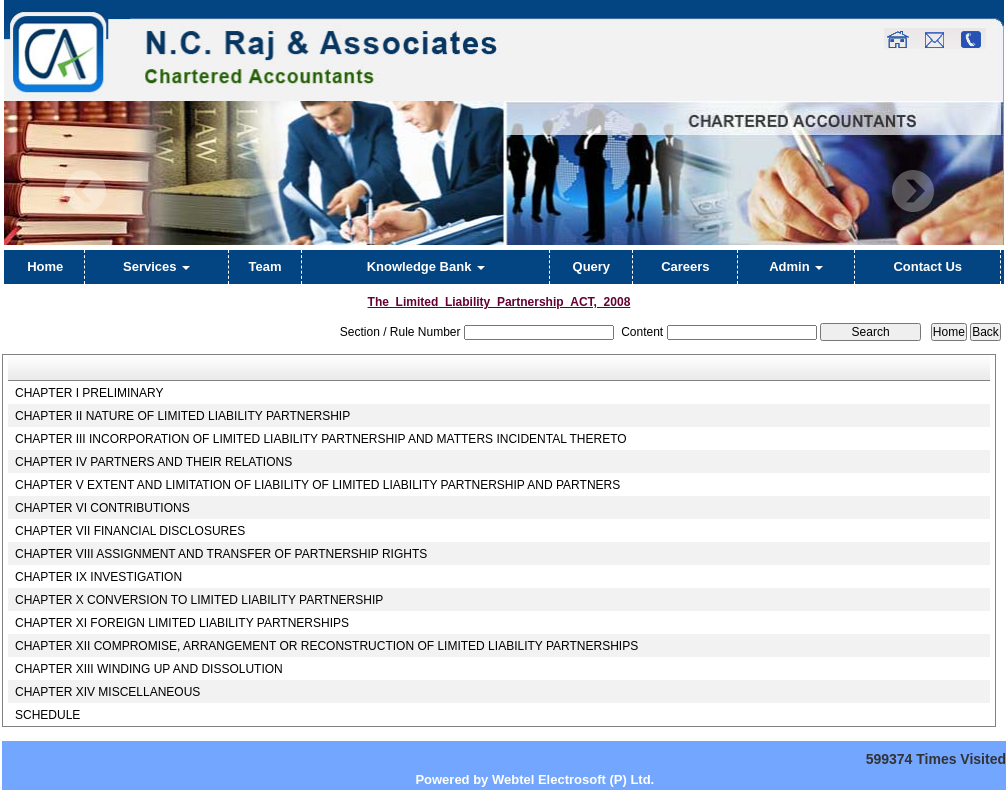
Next (912, 191)
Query (592, 266)
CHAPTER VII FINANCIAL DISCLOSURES (130, 531)
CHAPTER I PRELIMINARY (89, 393)
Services (156, 266)
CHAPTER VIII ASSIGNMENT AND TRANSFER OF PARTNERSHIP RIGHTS (221, 554)
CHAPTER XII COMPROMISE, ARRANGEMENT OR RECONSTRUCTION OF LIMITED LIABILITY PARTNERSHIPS (326, 646)
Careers (685, 266)
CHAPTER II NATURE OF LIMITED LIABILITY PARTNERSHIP (182, 416)
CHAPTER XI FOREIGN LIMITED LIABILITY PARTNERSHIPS (182, 623)
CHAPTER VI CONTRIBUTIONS (102, 508)
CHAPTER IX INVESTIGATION (98, 577)
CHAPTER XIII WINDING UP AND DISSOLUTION (149, 669)
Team (265, 266)
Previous (85, 191)
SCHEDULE (47, 715)
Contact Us (927, 266)
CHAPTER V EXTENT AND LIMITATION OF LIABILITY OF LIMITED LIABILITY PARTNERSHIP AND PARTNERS (317, 485)
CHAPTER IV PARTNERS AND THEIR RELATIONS (153, 462)
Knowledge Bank (426, 266)
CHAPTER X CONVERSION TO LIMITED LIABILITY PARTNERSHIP (199, 600)
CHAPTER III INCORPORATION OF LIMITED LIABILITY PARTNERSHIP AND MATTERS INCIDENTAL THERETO (321, 439)
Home (45, 266)
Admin (796, 266)
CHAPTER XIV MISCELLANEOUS (107, 692)
